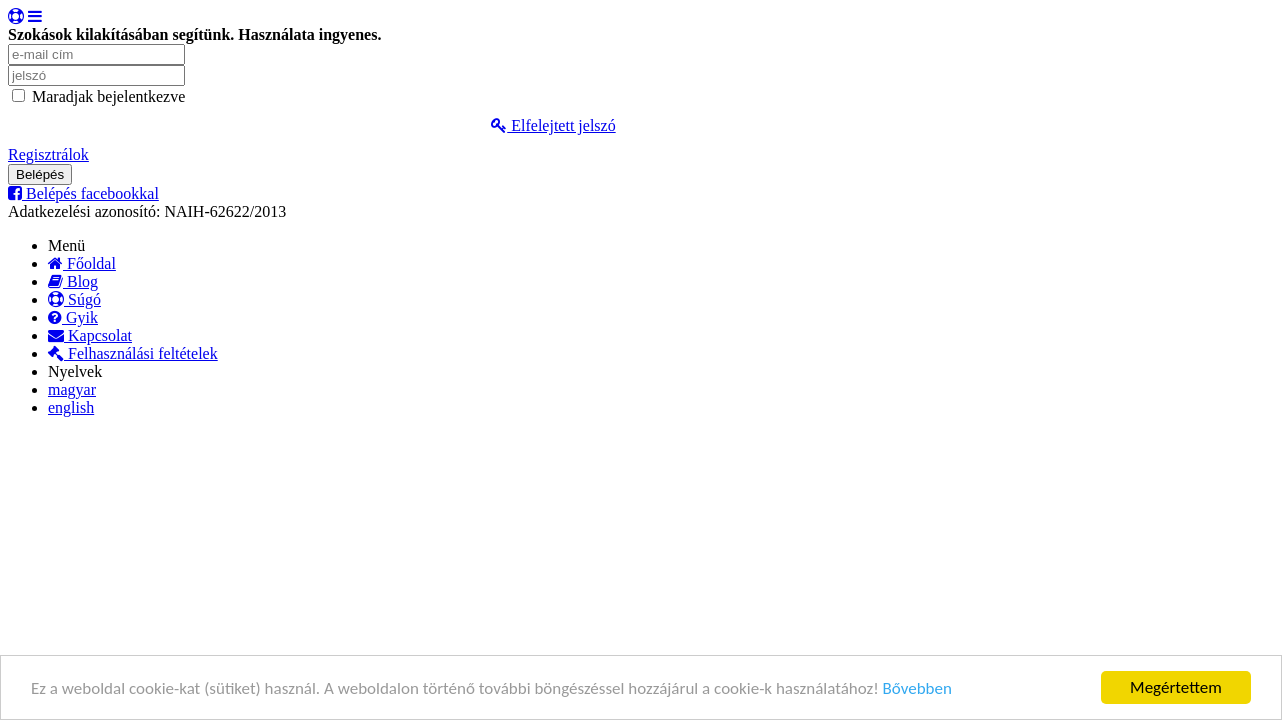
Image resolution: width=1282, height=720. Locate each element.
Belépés (40, 174)
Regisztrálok (48, 154)
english (71, 407)
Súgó (74, 299)
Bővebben (917, 688)
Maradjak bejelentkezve (108, 96)
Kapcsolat (90, 335)
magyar (72, 389)
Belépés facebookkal (83, 193)
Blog (73, 281)
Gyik (73, 317)
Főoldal (82, 263)
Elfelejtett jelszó (553, 125)
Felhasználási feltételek (133, 353)
